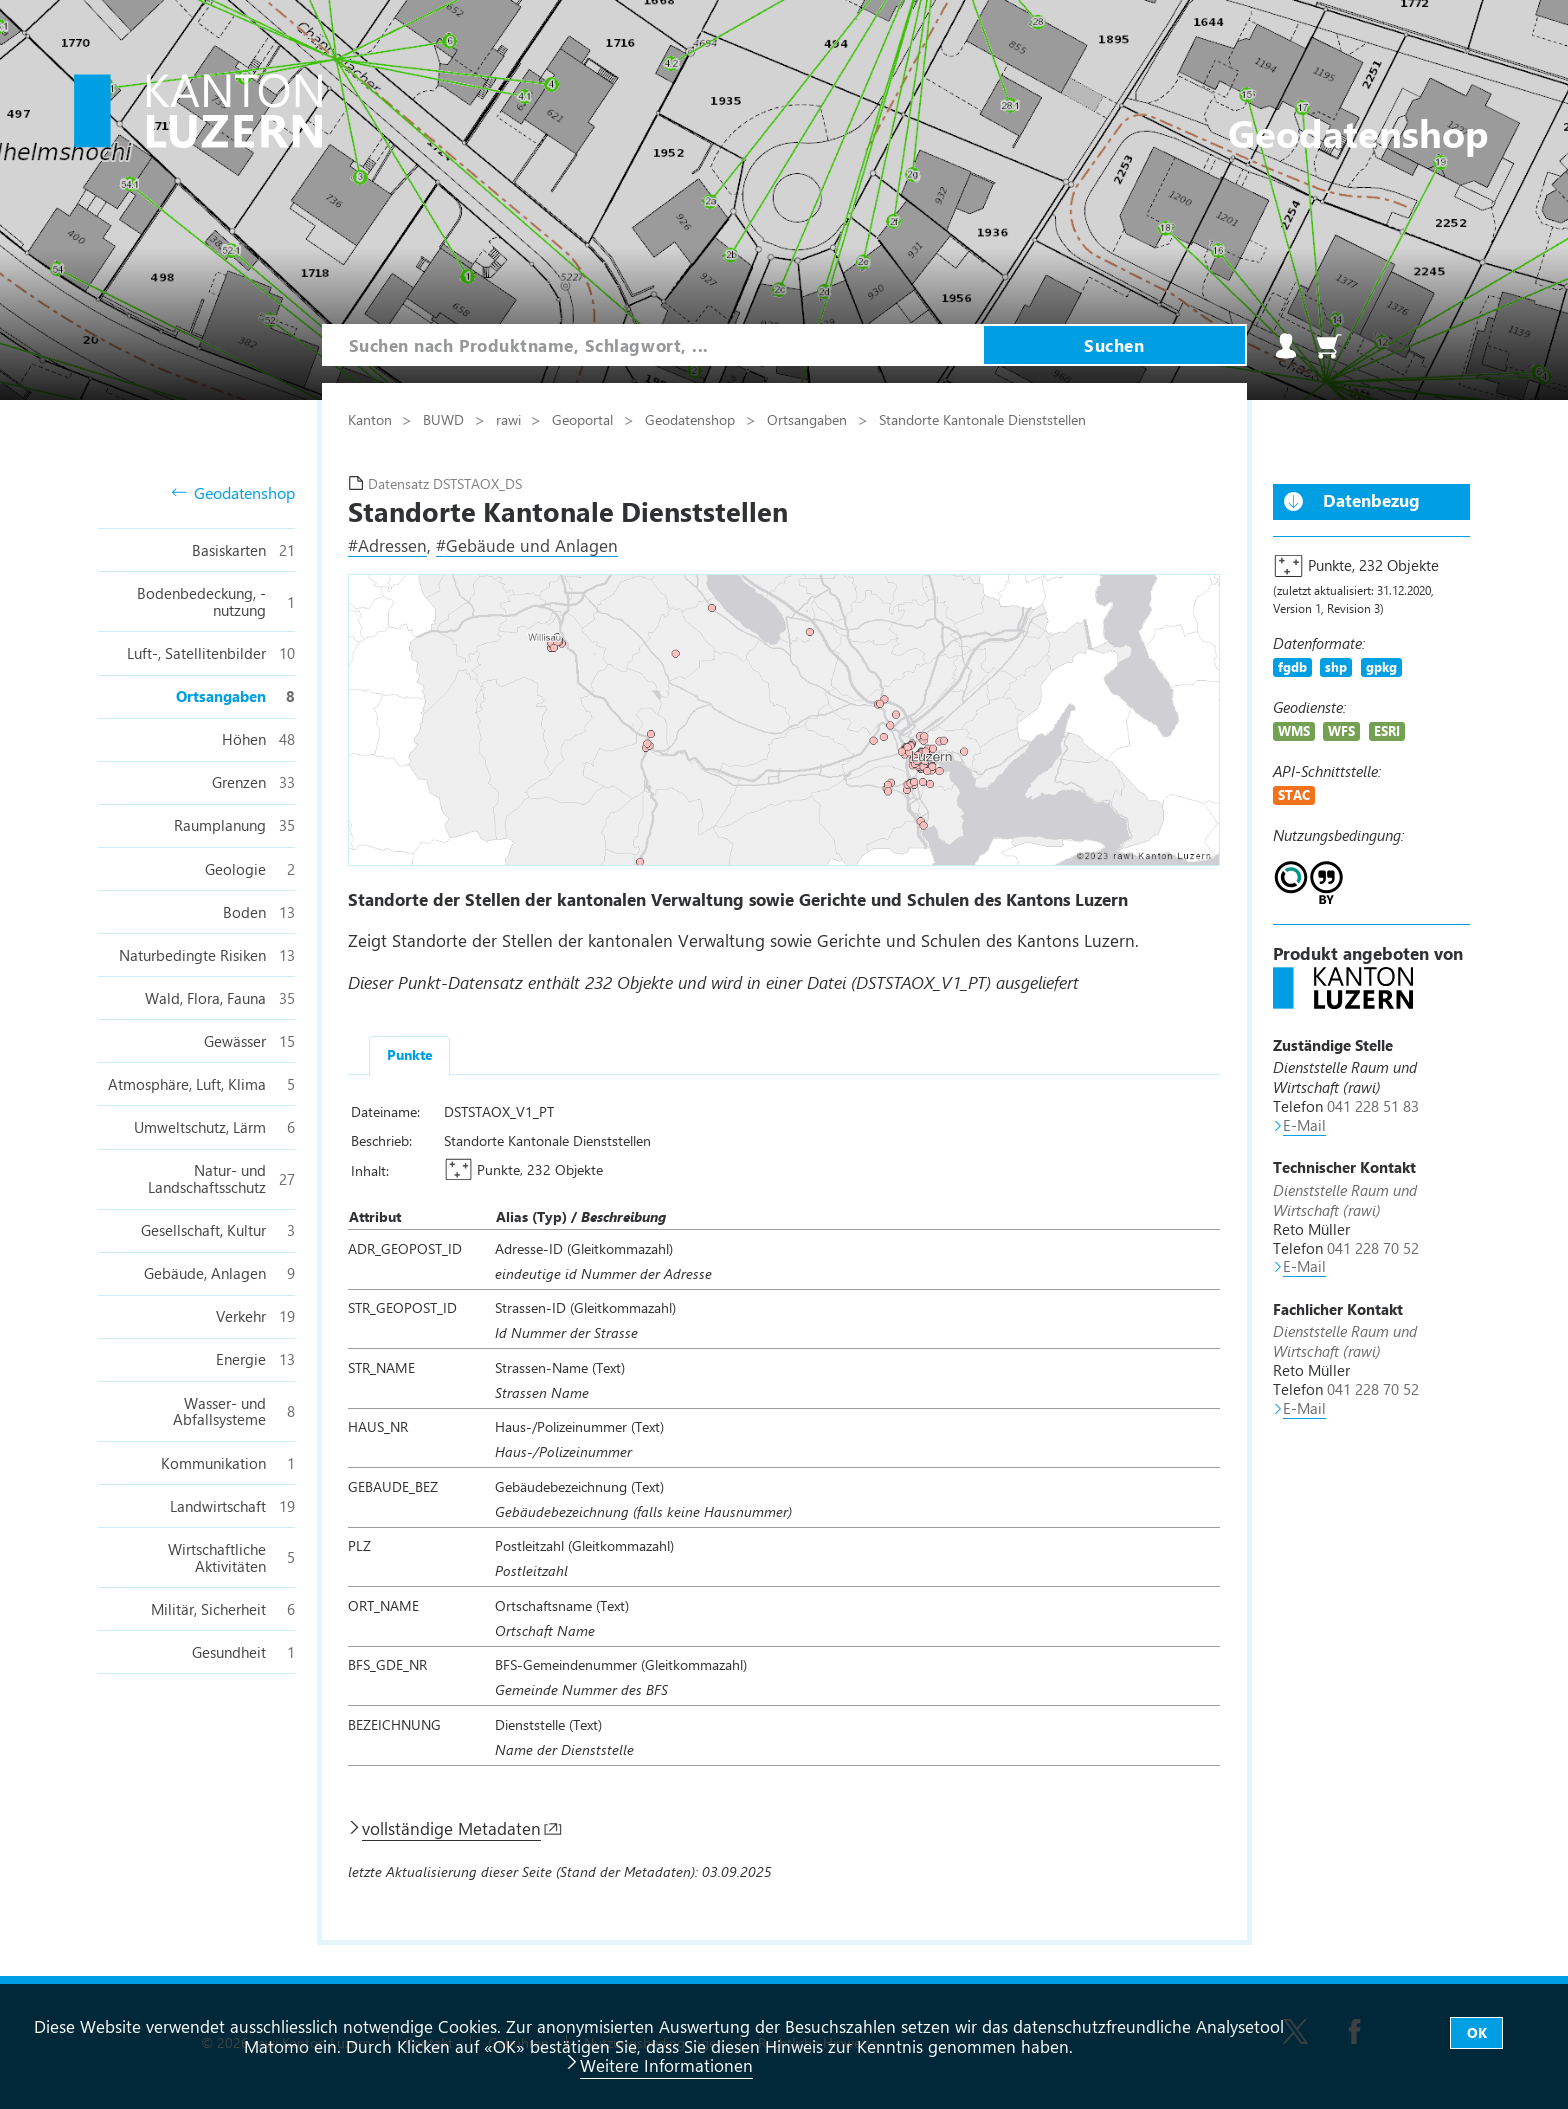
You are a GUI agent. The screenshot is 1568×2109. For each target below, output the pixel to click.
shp (1336, 666)
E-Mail (1304, 1125)
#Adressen (387, 545)
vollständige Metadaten (451, 1828)
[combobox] (653, 345)
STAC (1294, 794)
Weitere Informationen (666, 2065)
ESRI (1387, 730)
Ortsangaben (809, 419)
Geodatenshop (233, 493)
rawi (510, 419)
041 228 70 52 (1373, 1248)
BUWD (445, 419)
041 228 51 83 (1373, 1106)
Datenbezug (1371, 500)
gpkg (1381, 666)
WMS (1294, 730)
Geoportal (584, 419)
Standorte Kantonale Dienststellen (982, 419)
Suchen (1114, 345)
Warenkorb (1329, 346)
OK (1477, 2032)
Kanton (372, 419)
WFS (1341, 730)
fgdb (1292, 666)
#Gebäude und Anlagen (527, 545)
